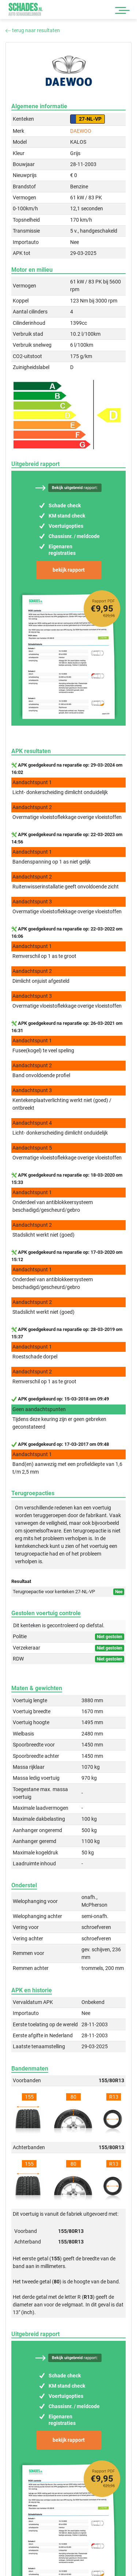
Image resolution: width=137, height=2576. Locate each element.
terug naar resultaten (32, 30)
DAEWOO (80, 131)
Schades (25, 9)
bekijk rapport (69, 570)
